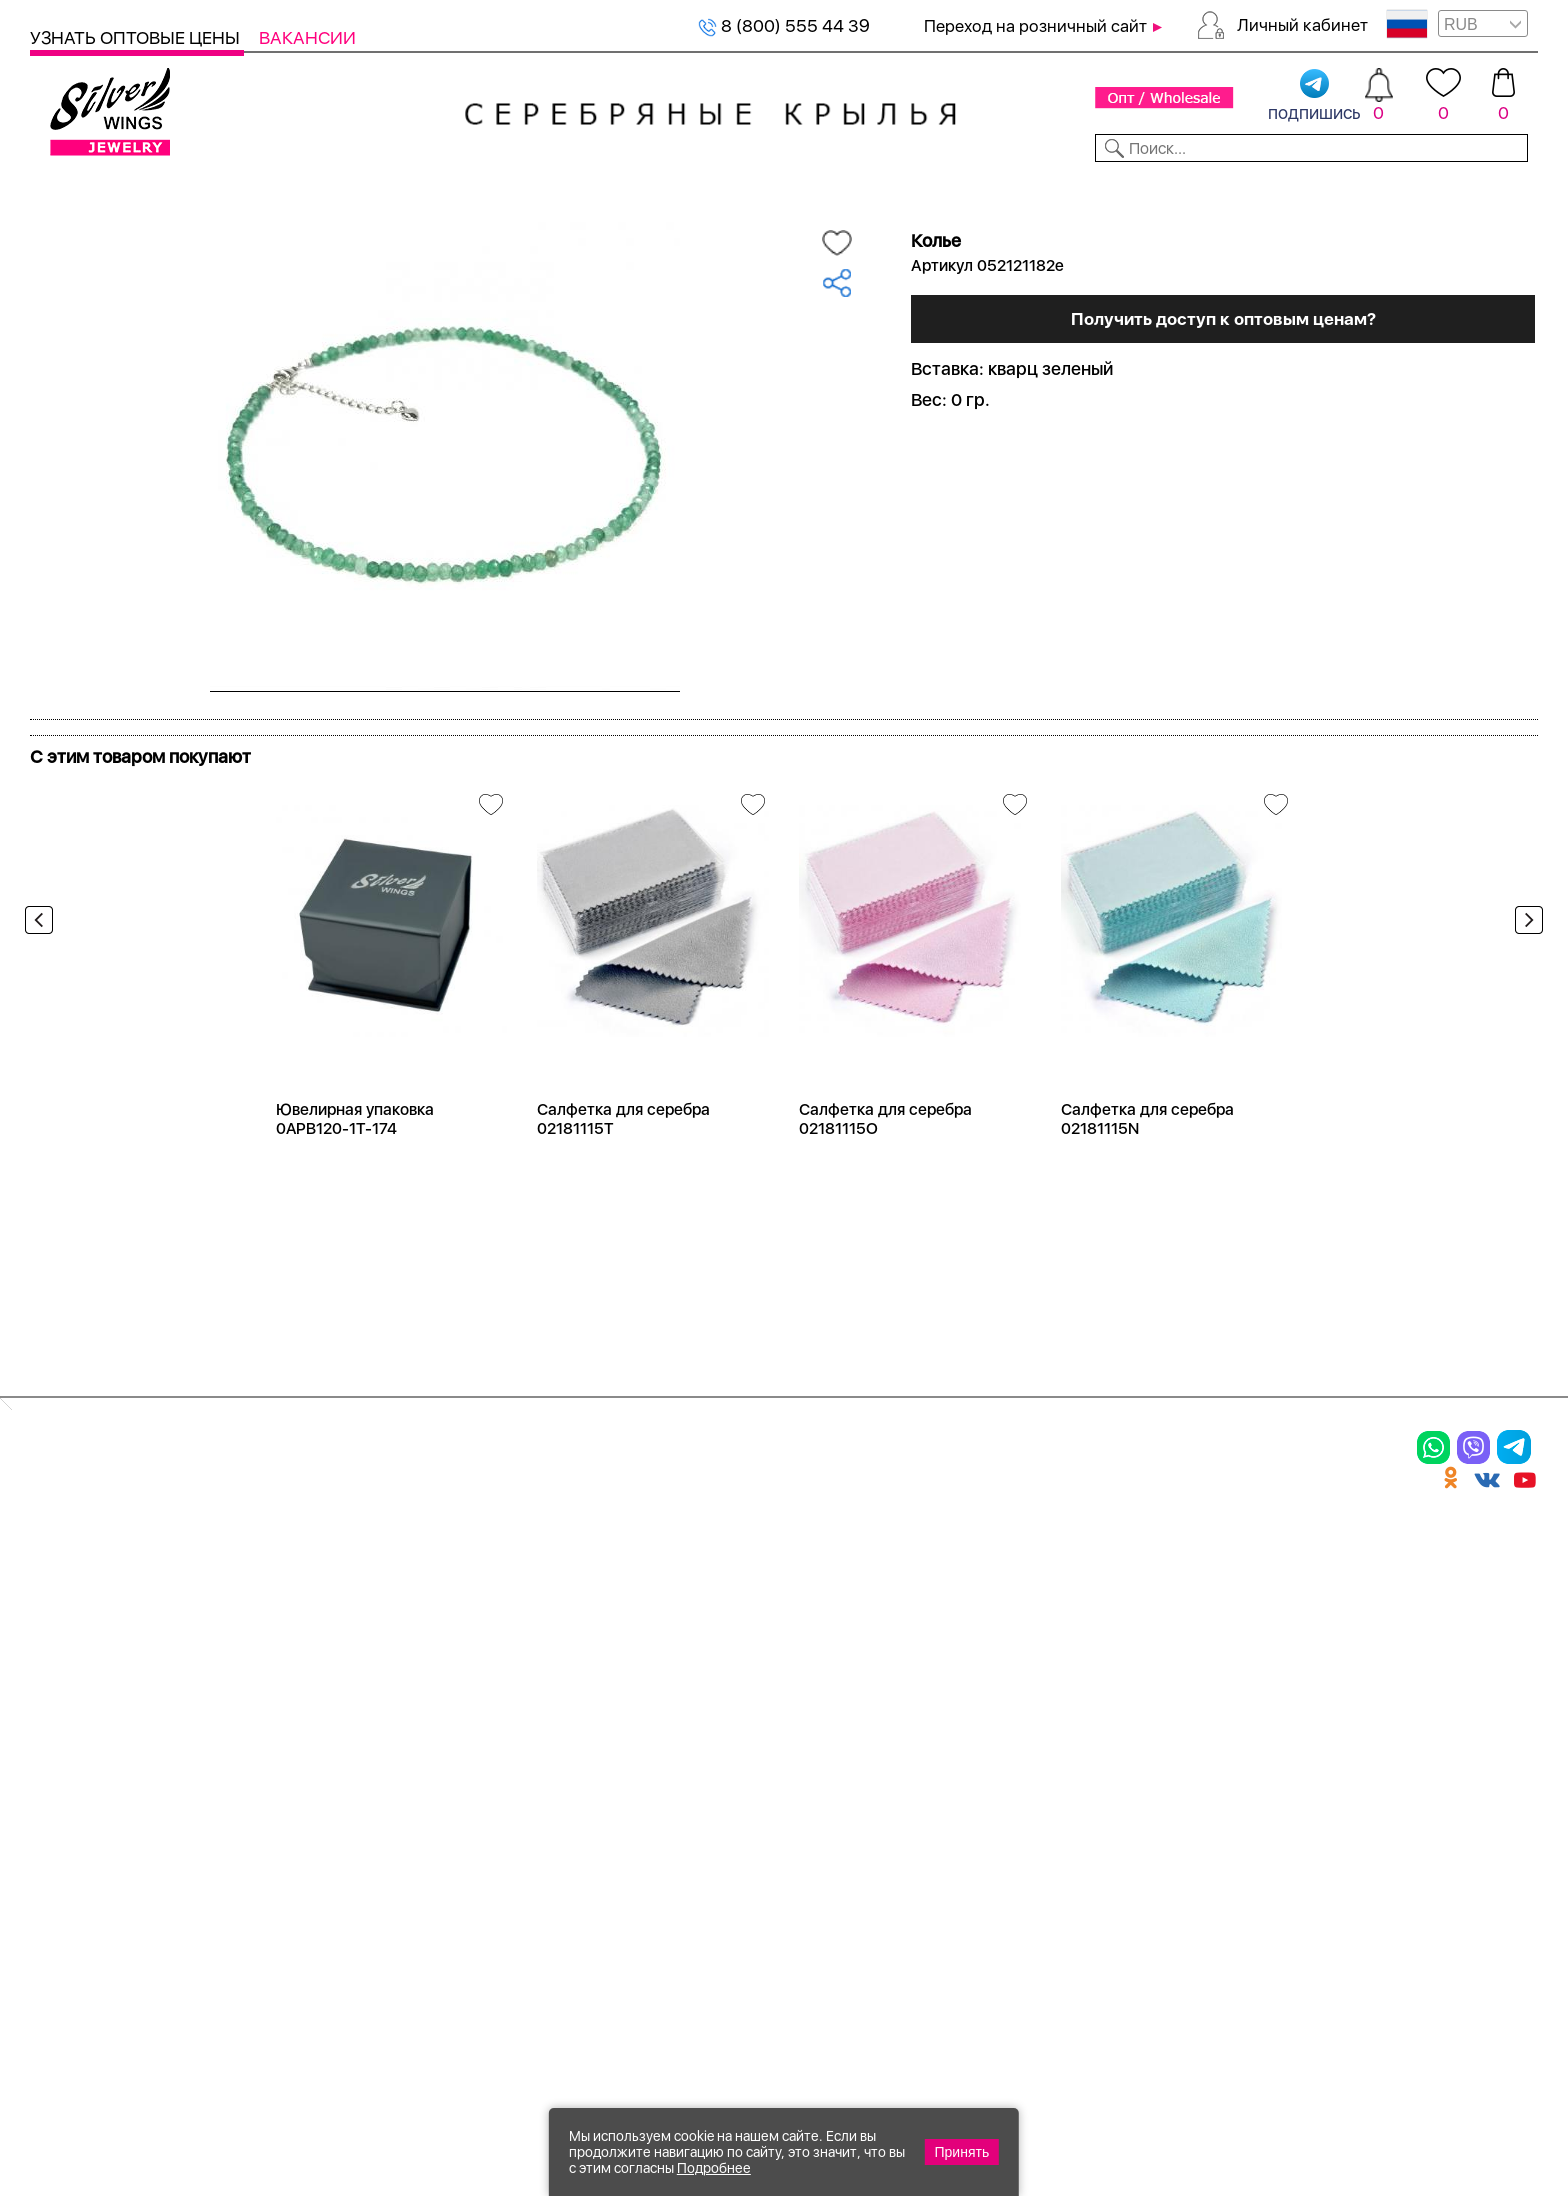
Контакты (1102, 188)
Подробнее (714, 2168)
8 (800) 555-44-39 (1444, 2087)
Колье (284, 1615)
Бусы (280, 1719)
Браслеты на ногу (343, 1684)
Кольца (66, 1615)
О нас (954, 1650)
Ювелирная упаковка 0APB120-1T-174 (355, 1187)
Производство (774, 1580)
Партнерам (767, 188)
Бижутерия (515, 188)
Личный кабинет (1302, 25)
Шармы (68, 1719)
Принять (962, 2152)
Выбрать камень (201, 188)
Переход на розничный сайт (1035, 26)
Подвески (79, 1684)
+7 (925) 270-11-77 (1240, 2087)
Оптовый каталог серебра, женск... (282, 221)
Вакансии (307, 37)
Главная (51, 221)
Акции (734, 1650)
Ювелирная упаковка (137, 1580)
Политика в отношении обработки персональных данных (775, 1869)
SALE (316, 188)
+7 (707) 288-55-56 (1427, 2122)
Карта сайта (988, 1815)
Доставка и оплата (1020, 1580)
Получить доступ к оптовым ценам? (1223, 532)
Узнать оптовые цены (137, 37)
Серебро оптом (129, 221)
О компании (1228, 188)
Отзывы (1502, 188)
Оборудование (1376, 188)
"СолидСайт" (673, 1991)
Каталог (67, 188)
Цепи (504, 1580)
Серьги (67, 1650)
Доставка (989, 188)
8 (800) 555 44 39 (784, 25)
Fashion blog (987, 1780)
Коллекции (642, 188)
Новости (881, 188)
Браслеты (304, 1580)
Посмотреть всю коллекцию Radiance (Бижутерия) (257, 777)
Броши (288, 1650)
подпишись (1314, 96)
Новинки (400, 188)
